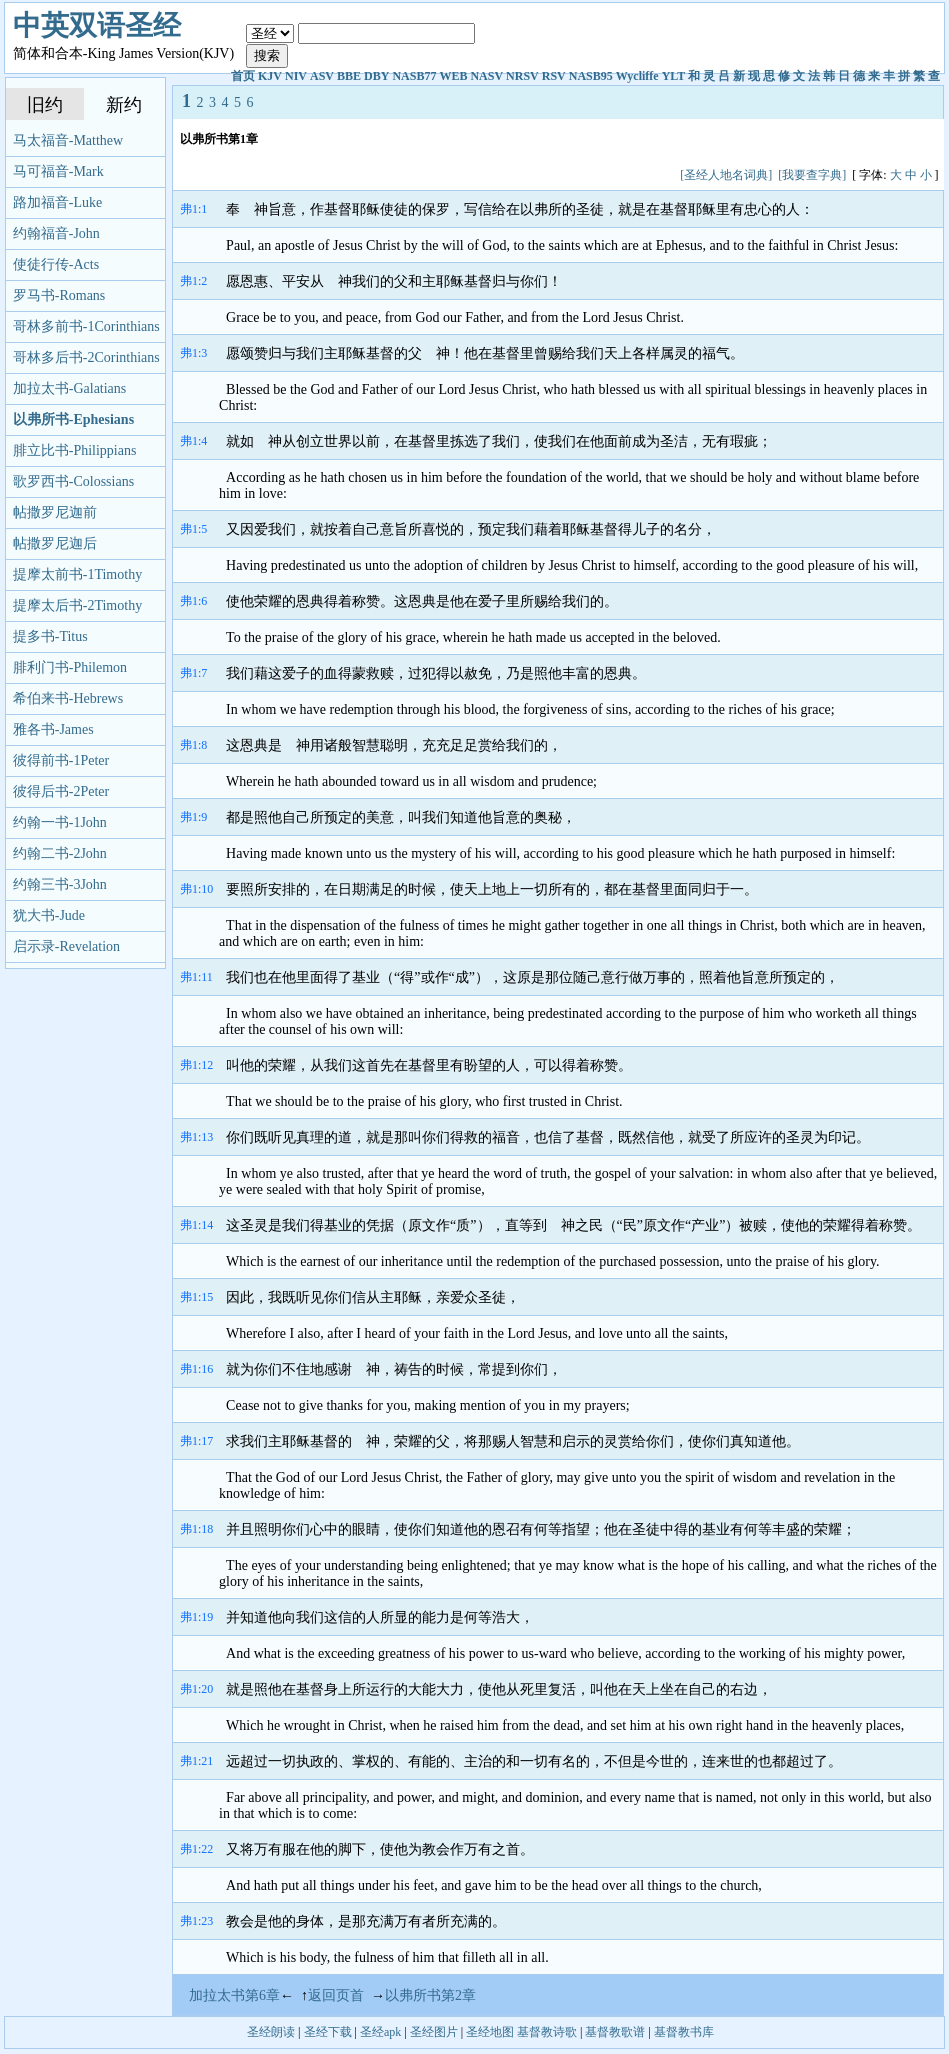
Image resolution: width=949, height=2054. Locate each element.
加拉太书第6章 (234, 1995)
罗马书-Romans (59, 295)
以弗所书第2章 (430, 1995)
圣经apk (380, 2032)
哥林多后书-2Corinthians (86, 357)
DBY (376, 76)
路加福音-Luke (57, 202)
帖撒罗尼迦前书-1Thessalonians (58, 517)
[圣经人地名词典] (726, 175)
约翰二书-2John (60, 853)
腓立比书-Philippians (75, 450)
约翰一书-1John (60, 822)
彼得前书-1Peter (61, 760)
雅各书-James (53, 729)
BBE (349, 76)
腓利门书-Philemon (70, 667)
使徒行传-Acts (56, 264)
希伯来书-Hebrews (68, 698)
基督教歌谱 (615, 2032)
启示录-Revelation (66, 946)
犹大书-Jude (49, 915)
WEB (453, 76)
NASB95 (591, 76)
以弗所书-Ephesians (73, 419)
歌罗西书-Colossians (73, 481)
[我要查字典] (812, 175)
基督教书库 (684, 2032)
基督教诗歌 (547, 2032)
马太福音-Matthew (68, 140)
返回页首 (336, 1995)
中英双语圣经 (97, 25)
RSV (554, 76)
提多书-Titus (50, 636)
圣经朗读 (271, 2032)
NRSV (522, 76)
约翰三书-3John (60, 884)
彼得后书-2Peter (61, 791)
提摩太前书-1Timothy (77, 574)
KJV (270, 76)
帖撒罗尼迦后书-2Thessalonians (58, 548)
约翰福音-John (56, 233)
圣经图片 (434, 2032)
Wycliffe (637, 76)
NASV (486, 76)
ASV (322, 76)
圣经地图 (490, 2032)
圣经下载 (328, 2032)
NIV (296, 76)
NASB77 (414, 76)
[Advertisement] (544, 155)
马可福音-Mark (58, 171)
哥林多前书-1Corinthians (86, 326)
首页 (243, 76)
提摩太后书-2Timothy (77, 605)
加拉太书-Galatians (70, 388)
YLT (674, 76)
